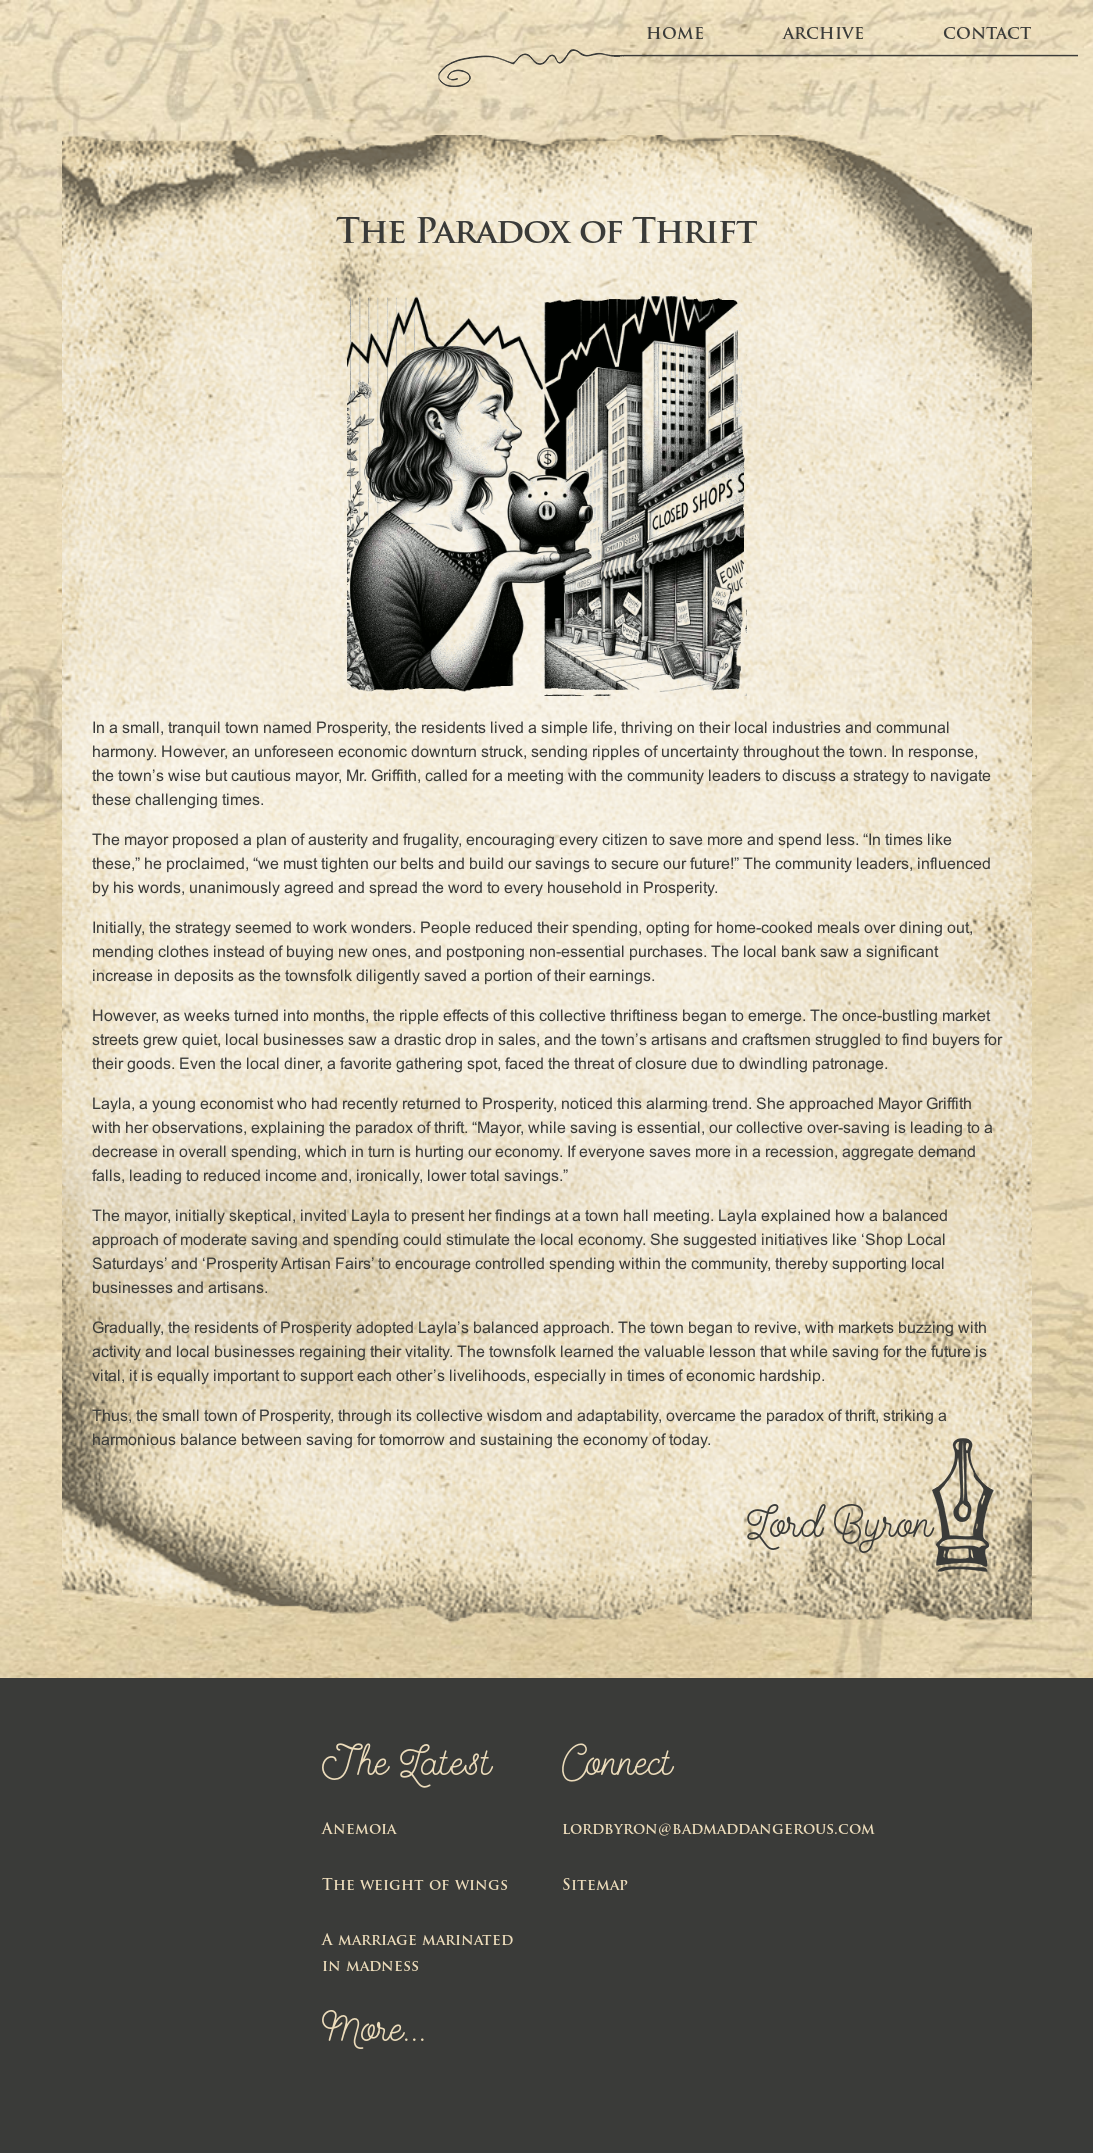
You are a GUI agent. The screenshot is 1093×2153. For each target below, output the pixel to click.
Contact (987, 35)
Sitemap (595, 1886)
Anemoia (359, 1830)
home (675, 35)
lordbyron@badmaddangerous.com (718, 1830)
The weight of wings (415, 1886)
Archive (823, 35)
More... (374, 2033)
